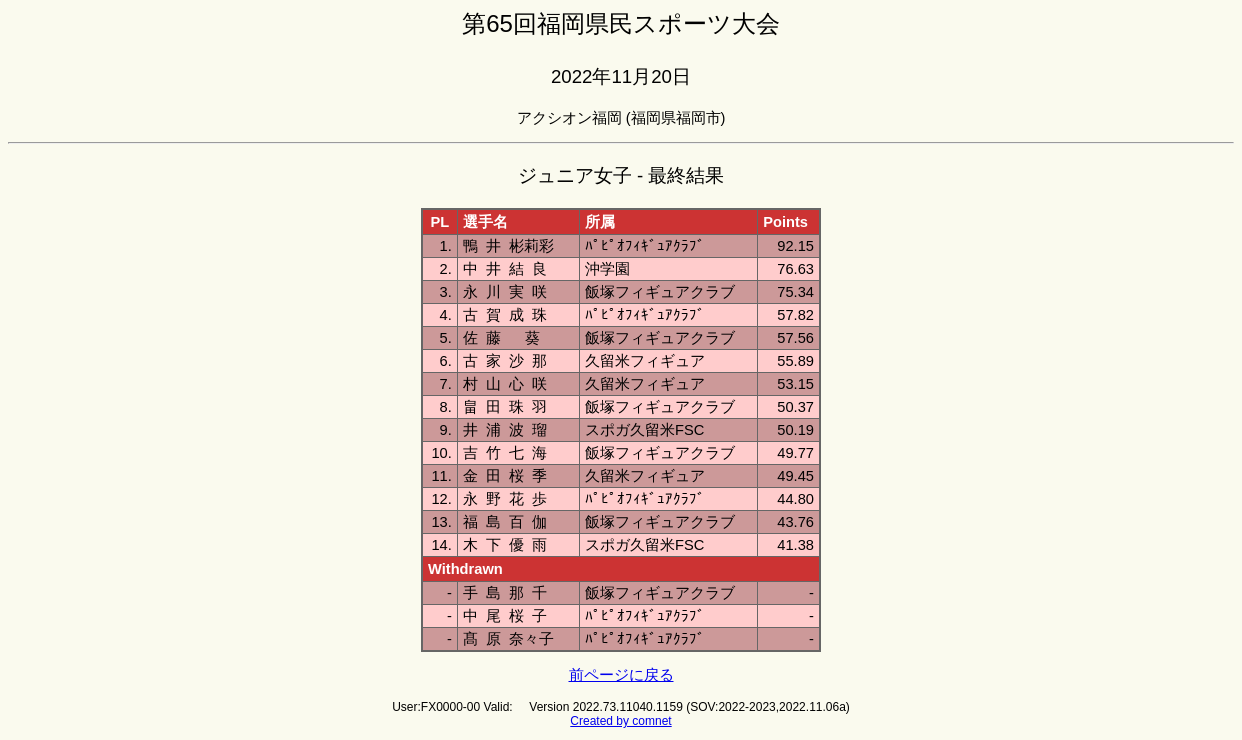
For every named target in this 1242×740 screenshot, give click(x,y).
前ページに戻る (621, 675)
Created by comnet (620, 721)
